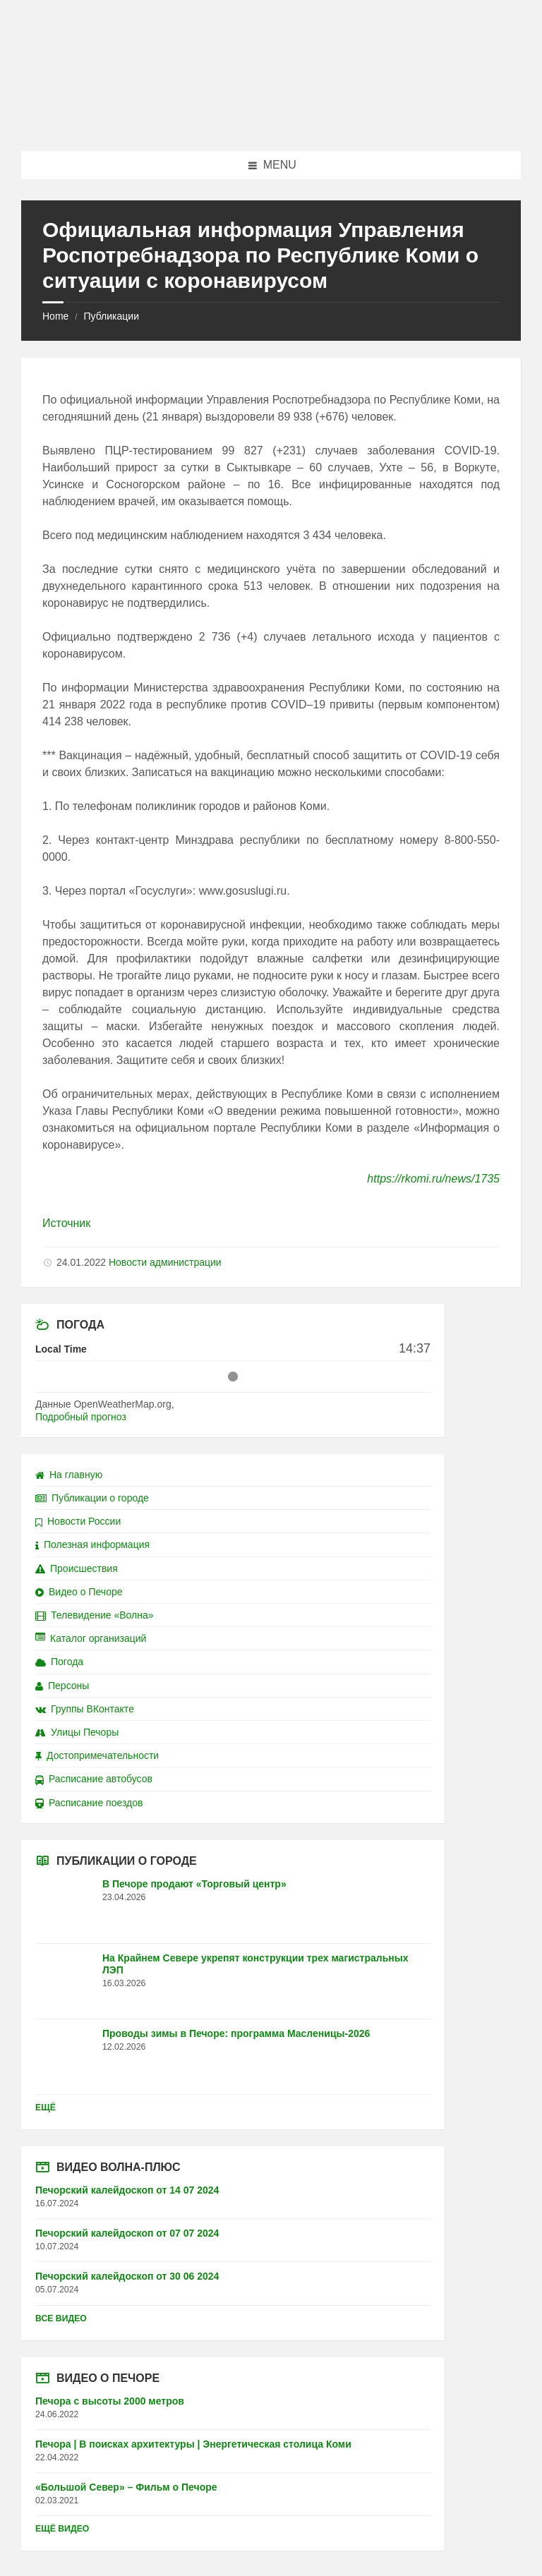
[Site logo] (271, 123)
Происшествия (76, 1568)
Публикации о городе (92, 1498)
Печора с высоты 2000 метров (109, 2401)
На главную (68, 1474)
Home (55, 316)
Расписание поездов (89, 1802)
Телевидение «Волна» (94, 1615)
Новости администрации (165, 1262)
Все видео (61, 2318)
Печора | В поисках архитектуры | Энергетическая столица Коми (193, 2444)
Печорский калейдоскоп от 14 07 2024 (127, 2190)
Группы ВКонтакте (84, 1709)
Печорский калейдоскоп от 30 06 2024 (127, 2276)
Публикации (110, 316)
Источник (66, 1223)
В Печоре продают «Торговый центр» (194, 1883)
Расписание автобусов (93, 1778)
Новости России (78, 1521)
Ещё (45, 2107)
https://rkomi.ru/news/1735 (433, 1179)
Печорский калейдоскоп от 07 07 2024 (127, 2233)
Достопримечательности (97, 1755)
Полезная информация (92, 1544)
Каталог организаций (90, 1638)
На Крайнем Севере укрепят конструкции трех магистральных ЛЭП (255, 1964)
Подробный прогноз (80, 1416)
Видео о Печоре (79, 1591)
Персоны (62, 1685)
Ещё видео (62, 2529)
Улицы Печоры (77, 1732)
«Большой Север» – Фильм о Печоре (126, 2487)
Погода (59, 1661)
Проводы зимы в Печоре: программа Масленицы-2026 (236, 2033)
